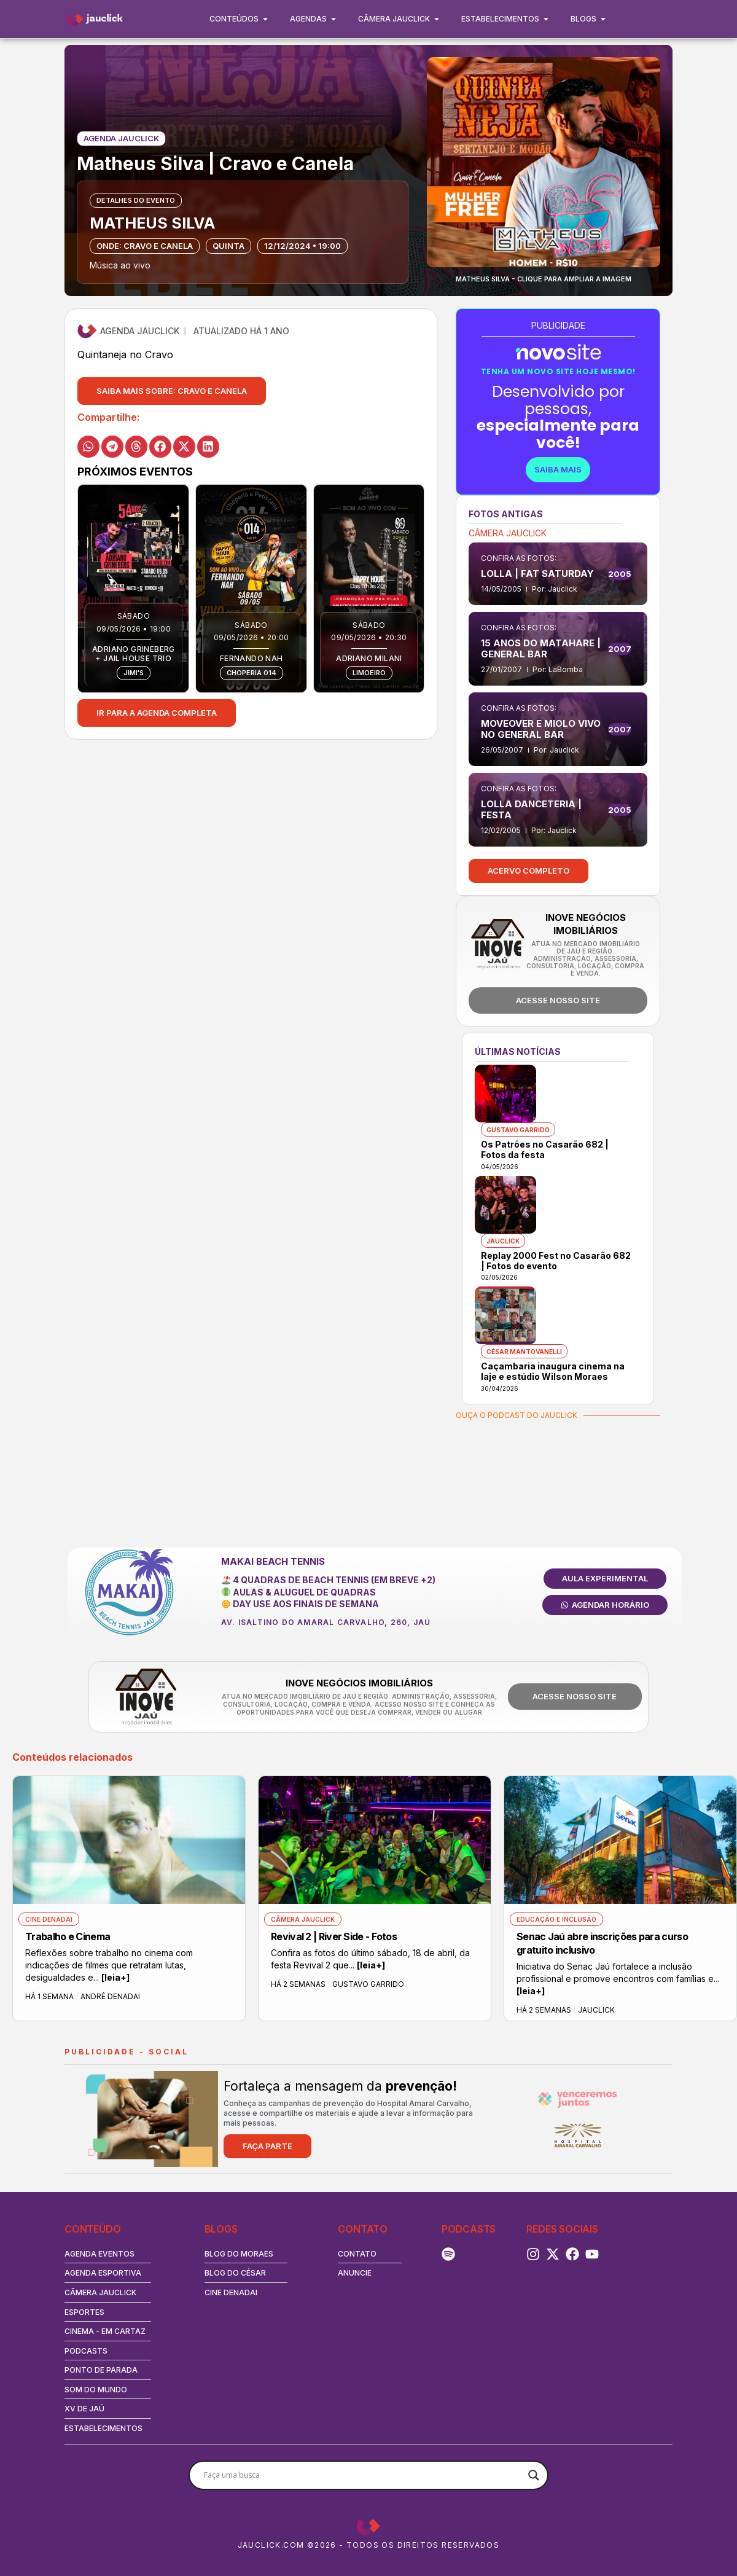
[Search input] (363, 2475)
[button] (171, 391)
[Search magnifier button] (533, 2475)
